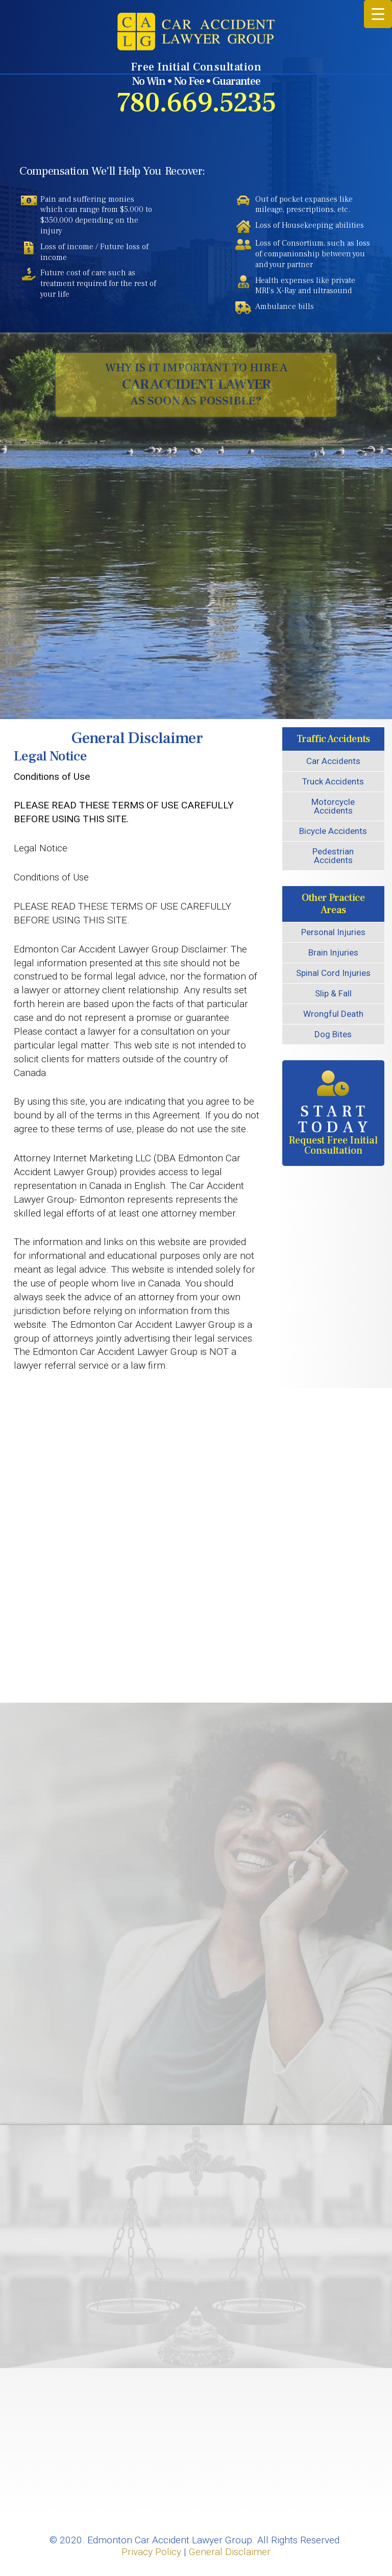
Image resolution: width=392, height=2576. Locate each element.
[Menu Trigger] (378, 14)
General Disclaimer (230, 2552)
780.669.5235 (196, 103)
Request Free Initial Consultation (333, 1113)
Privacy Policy (151, 2552)
